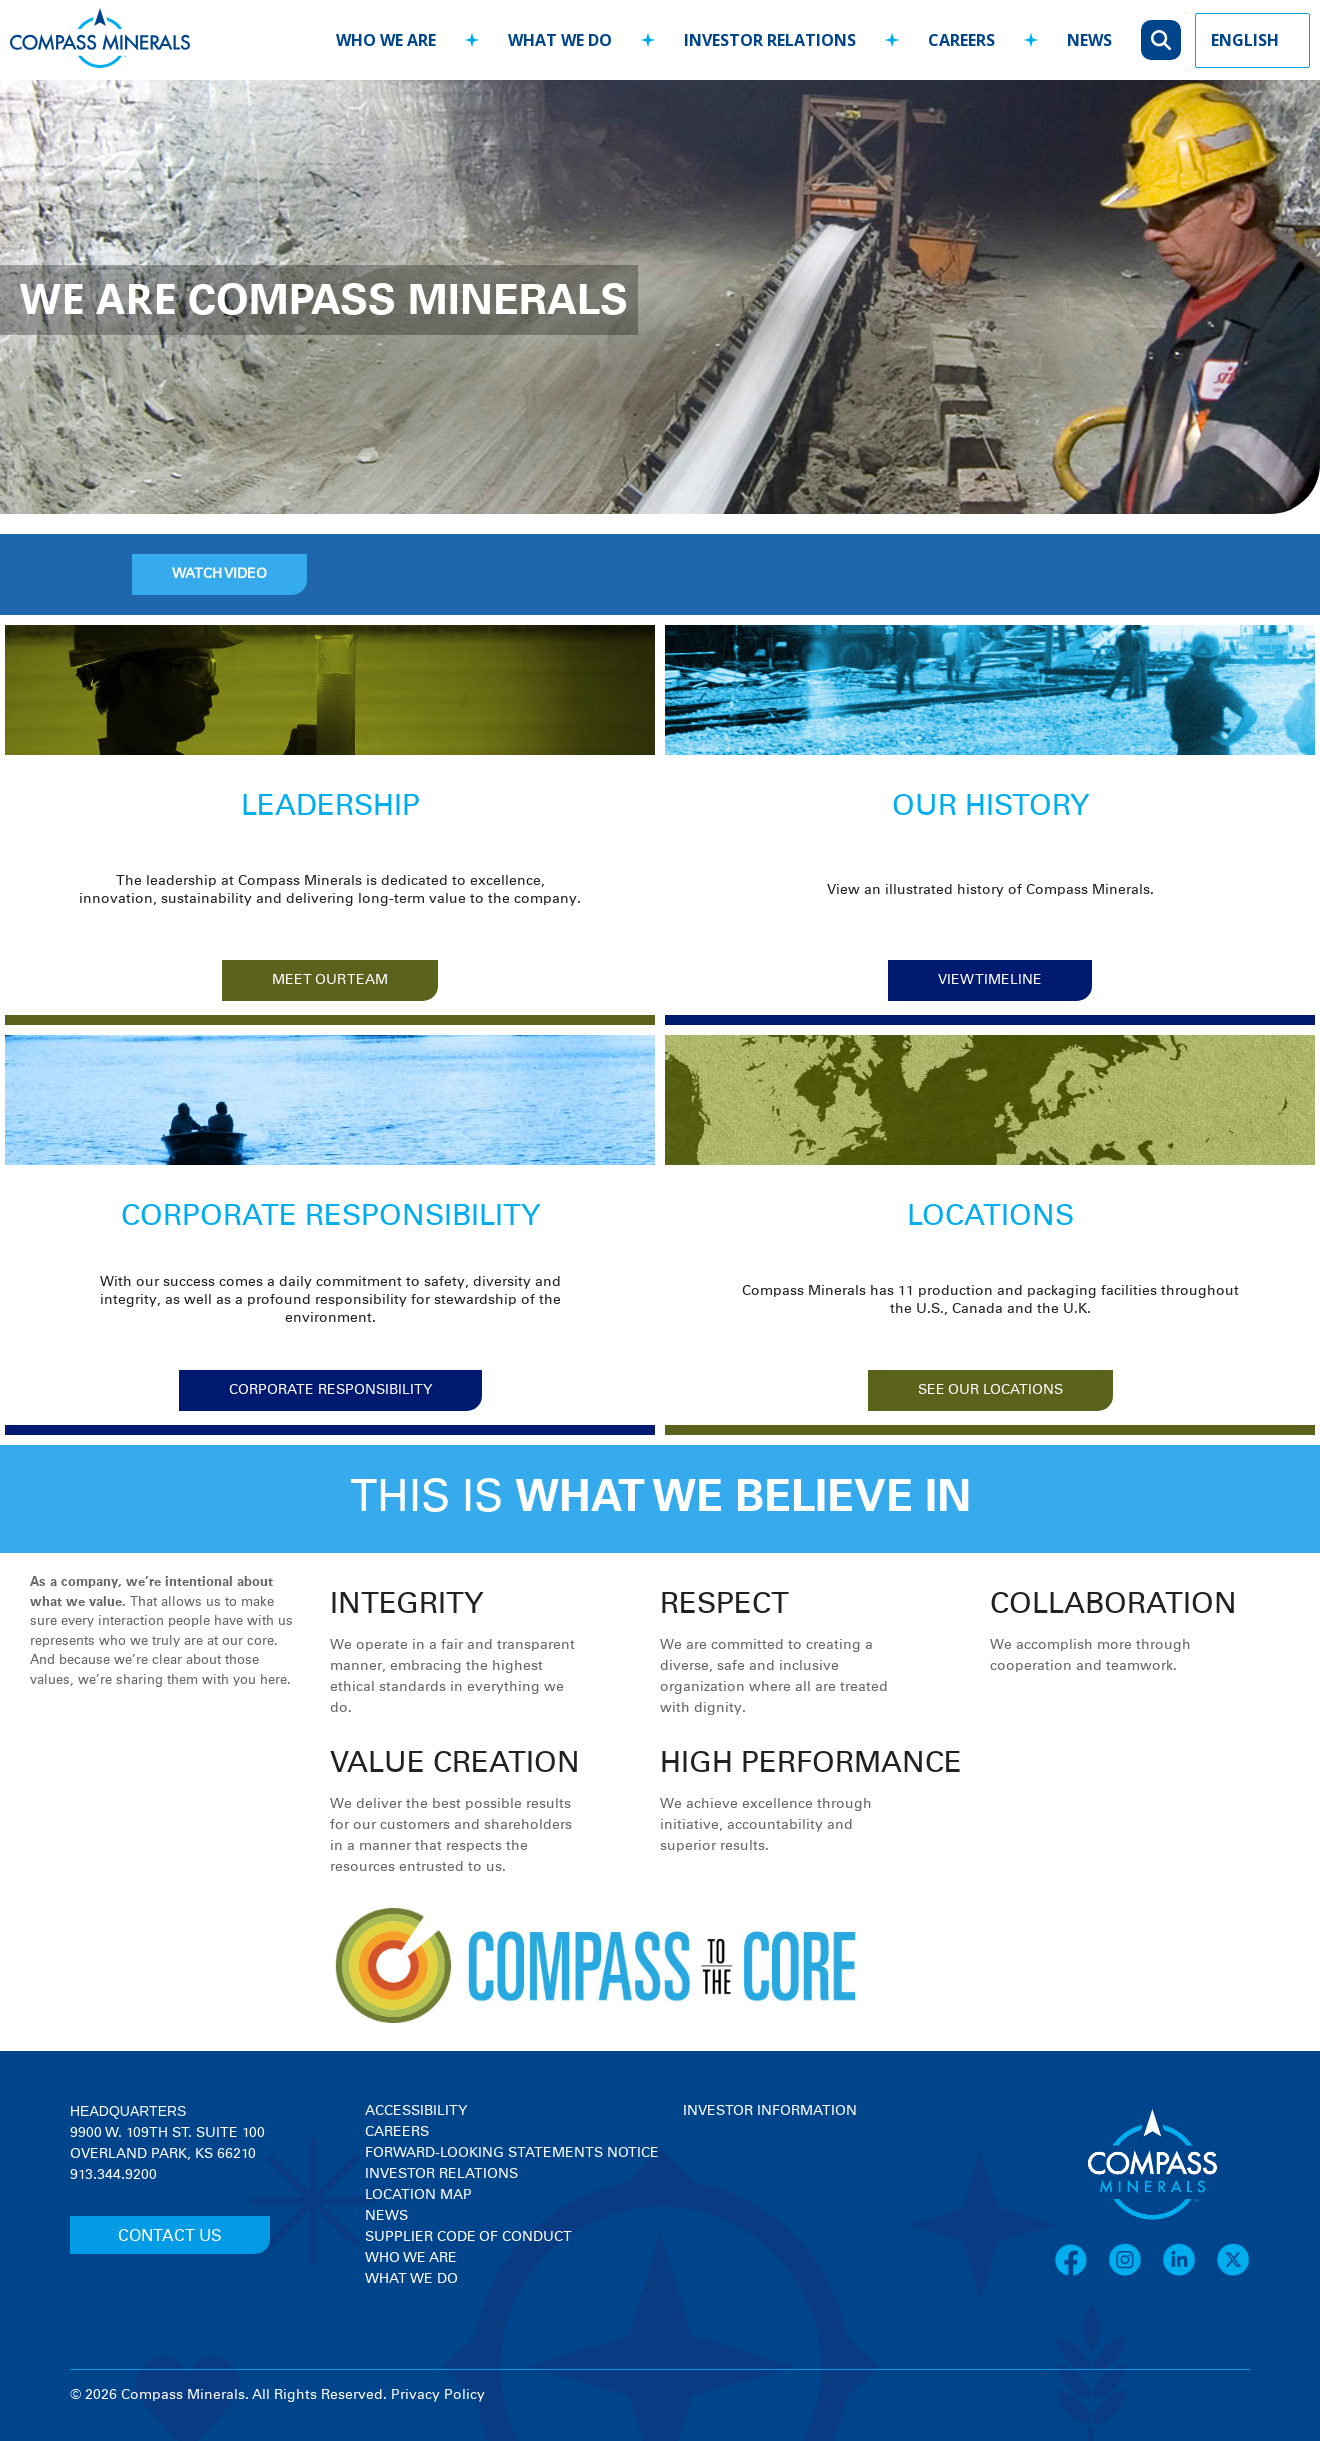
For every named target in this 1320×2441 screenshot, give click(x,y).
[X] (1233, 2273)
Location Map (418, 2195)
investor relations (770, 40)
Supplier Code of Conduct (468, 2237)
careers (961, 40)
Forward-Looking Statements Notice (512, 2153)
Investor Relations (441, 2174)
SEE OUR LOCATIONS (990, 1390)
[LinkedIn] (1189, 2273)
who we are (386, 40)
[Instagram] (1135, 2273)
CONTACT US (170, 2236)
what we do (560, 40)
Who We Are (411, 2258)
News (386, 2216)
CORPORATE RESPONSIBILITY (330, 1390)
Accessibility (416, 2111)
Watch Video (219, 574)
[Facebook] (1081, 2273)
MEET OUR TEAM (330, 980)
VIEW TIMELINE (990, 980)
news (1089, 40)
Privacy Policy (438, 2395)
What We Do (411, 2279)
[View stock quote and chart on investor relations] (775, 2196)
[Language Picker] (1252, 40)
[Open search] (1161, 40)
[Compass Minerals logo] (100, 40)
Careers (397, 2132)
